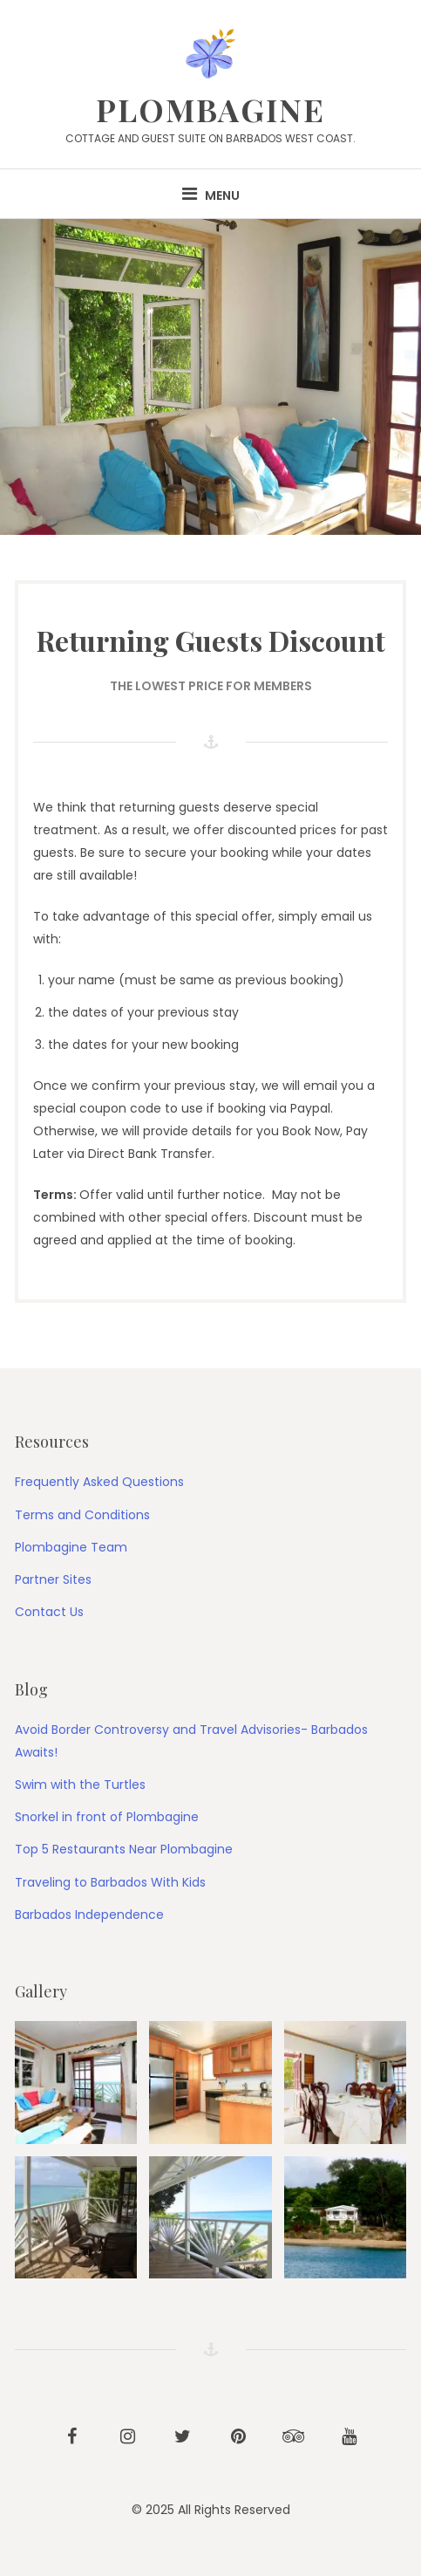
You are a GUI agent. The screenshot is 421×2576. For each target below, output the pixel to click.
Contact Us (49, 1611)
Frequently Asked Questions (99, 1481)
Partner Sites (53, 1579)
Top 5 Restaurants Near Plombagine (124, 1849)
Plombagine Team (71, 1547)
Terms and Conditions (82, 1515)
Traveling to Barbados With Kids (110, 1882)
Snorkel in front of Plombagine (107, 1817)
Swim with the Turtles (80, 1784)
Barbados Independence (89, 1914)
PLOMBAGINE (210, 109)
